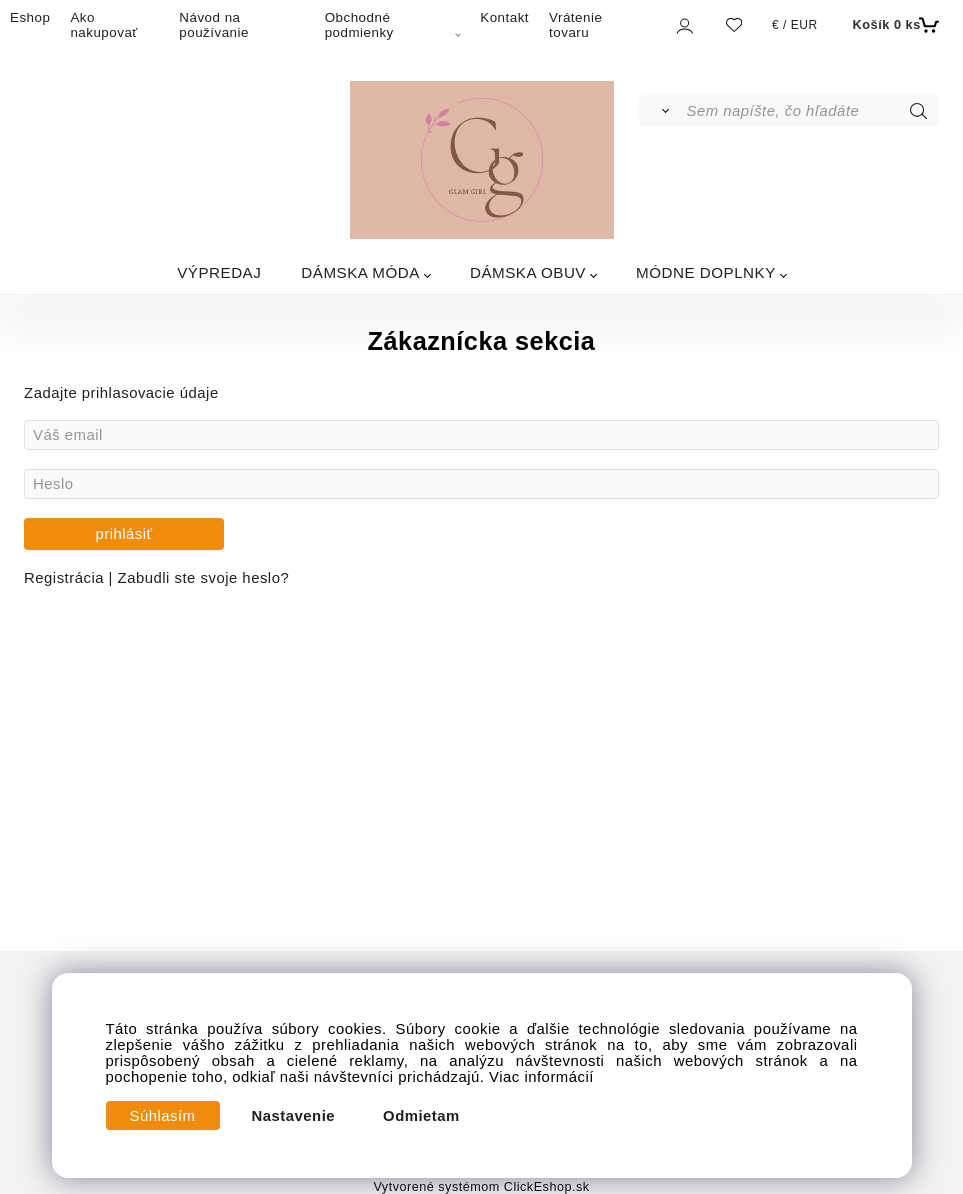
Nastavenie (294, 1116)
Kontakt (504, 17)
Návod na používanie (214, 25)
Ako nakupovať (103, 25)
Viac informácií (541, 1077)
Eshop (30, 17)
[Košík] (893, 25)
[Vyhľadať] (661, 111)
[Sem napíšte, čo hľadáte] (810, 111)
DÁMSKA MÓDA (360, 272)
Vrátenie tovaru (575, 25)
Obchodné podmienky (359, 25)
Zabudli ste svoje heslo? (204, 578)
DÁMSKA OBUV (528, 272)
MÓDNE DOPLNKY (706, 272)
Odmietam (421, 1116)
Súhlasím (163, 1116)
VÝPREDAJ (219, 272)
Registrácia (66, 578)
